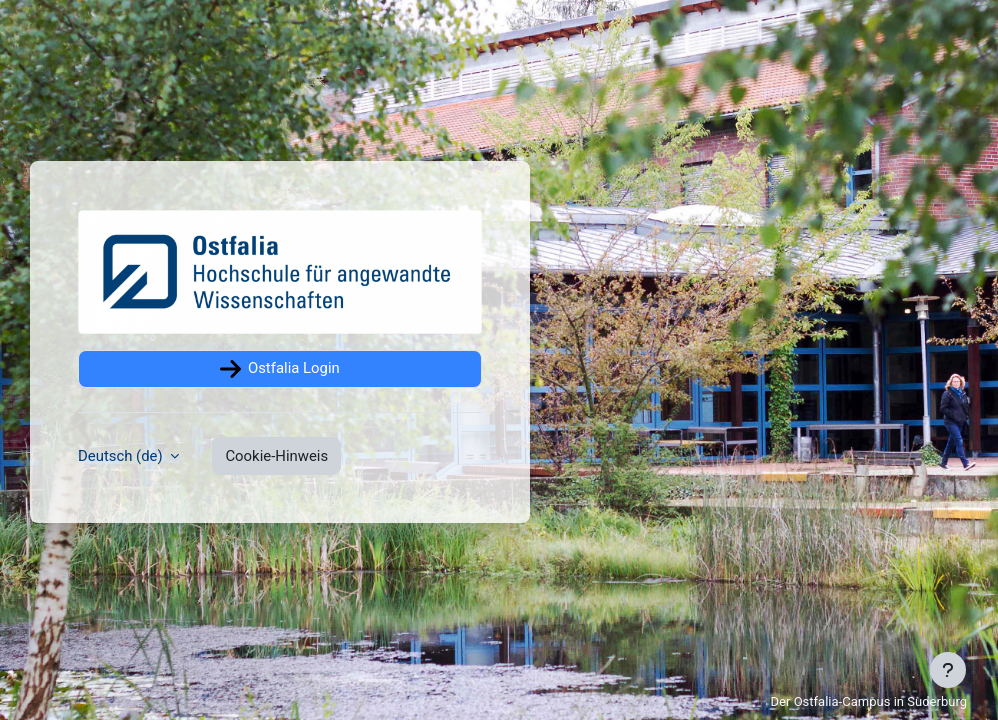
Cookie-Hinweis (276, 456)
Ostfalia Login (280, 369)
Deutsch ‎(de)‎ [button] (122, 456)
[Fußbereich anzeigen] (948, 670)
